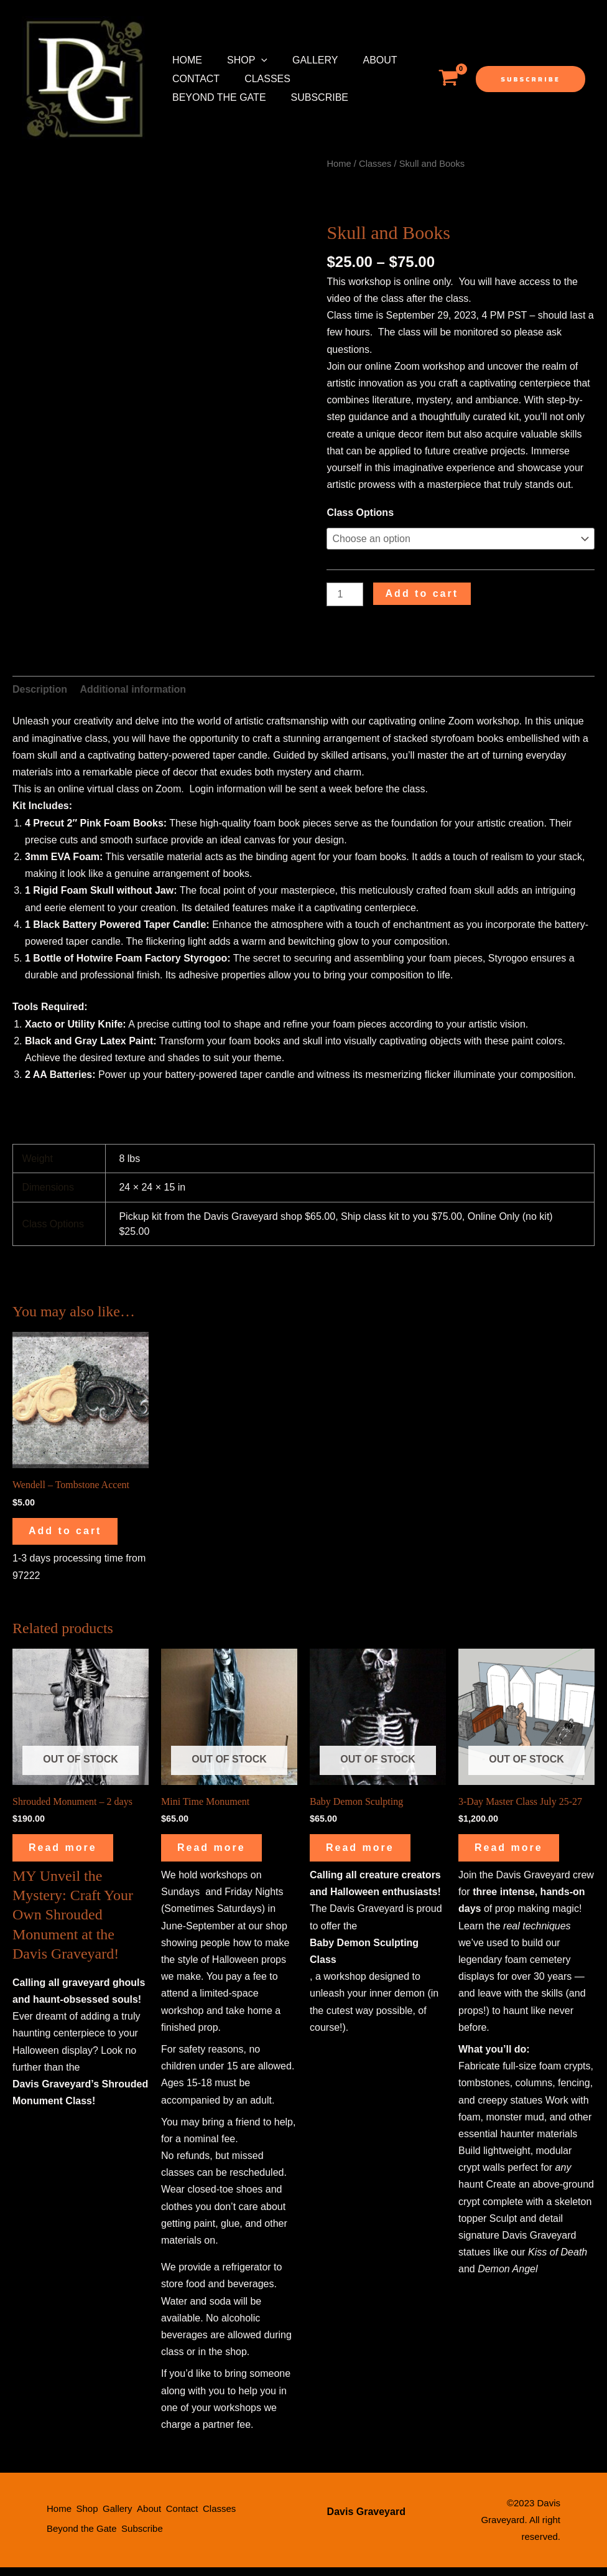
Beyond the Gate (350, 78)
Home (185, 60)
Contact (193, 78)
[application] (254, 60)
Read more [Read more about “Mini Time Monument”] (220, 1853)
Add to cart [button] (73, 1533)
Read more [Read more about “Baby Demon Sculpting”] (369, 1853)
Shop (240, 60)
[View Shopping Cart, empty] (448, 79)
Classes (260, 78)
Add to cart (422, 593)
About (362, 60)
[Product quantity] (345, 595)
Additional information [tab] (133, 689)
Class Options (360, 512)
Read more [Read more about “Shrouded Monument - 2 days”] (71, 1853)
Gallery (303, 60)
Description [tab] (39, 689)
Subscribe (198, 97)
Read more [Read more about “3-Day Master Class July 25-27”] (517, 1853)
